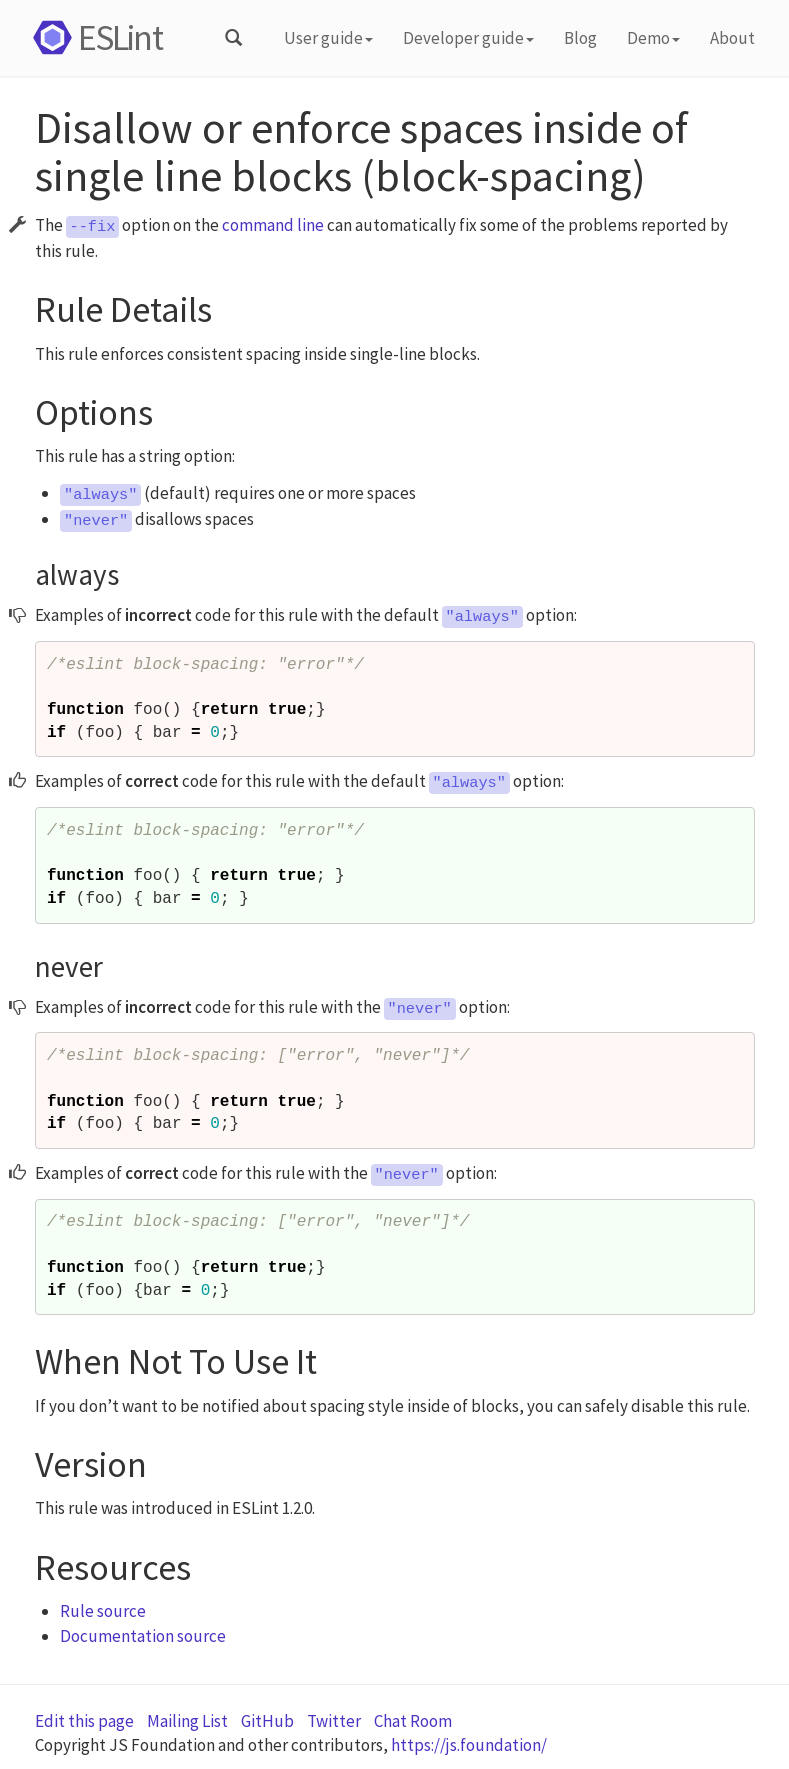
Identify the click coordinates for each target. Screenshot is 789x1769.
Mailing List (187, 1721)
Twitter (334, 1721)
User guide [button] (328, 38)
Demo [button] (653, 38)
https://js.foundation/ (469, 1745)
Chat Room (413, 1721)
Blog (580, 38)
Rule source (103, 1611)
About (732, 38)
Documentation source (143, 1636)
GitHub (267, 1721)
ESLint (94, 37)
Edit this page (84, 1721)
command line (273, 225)
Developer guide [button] (468, 38)
